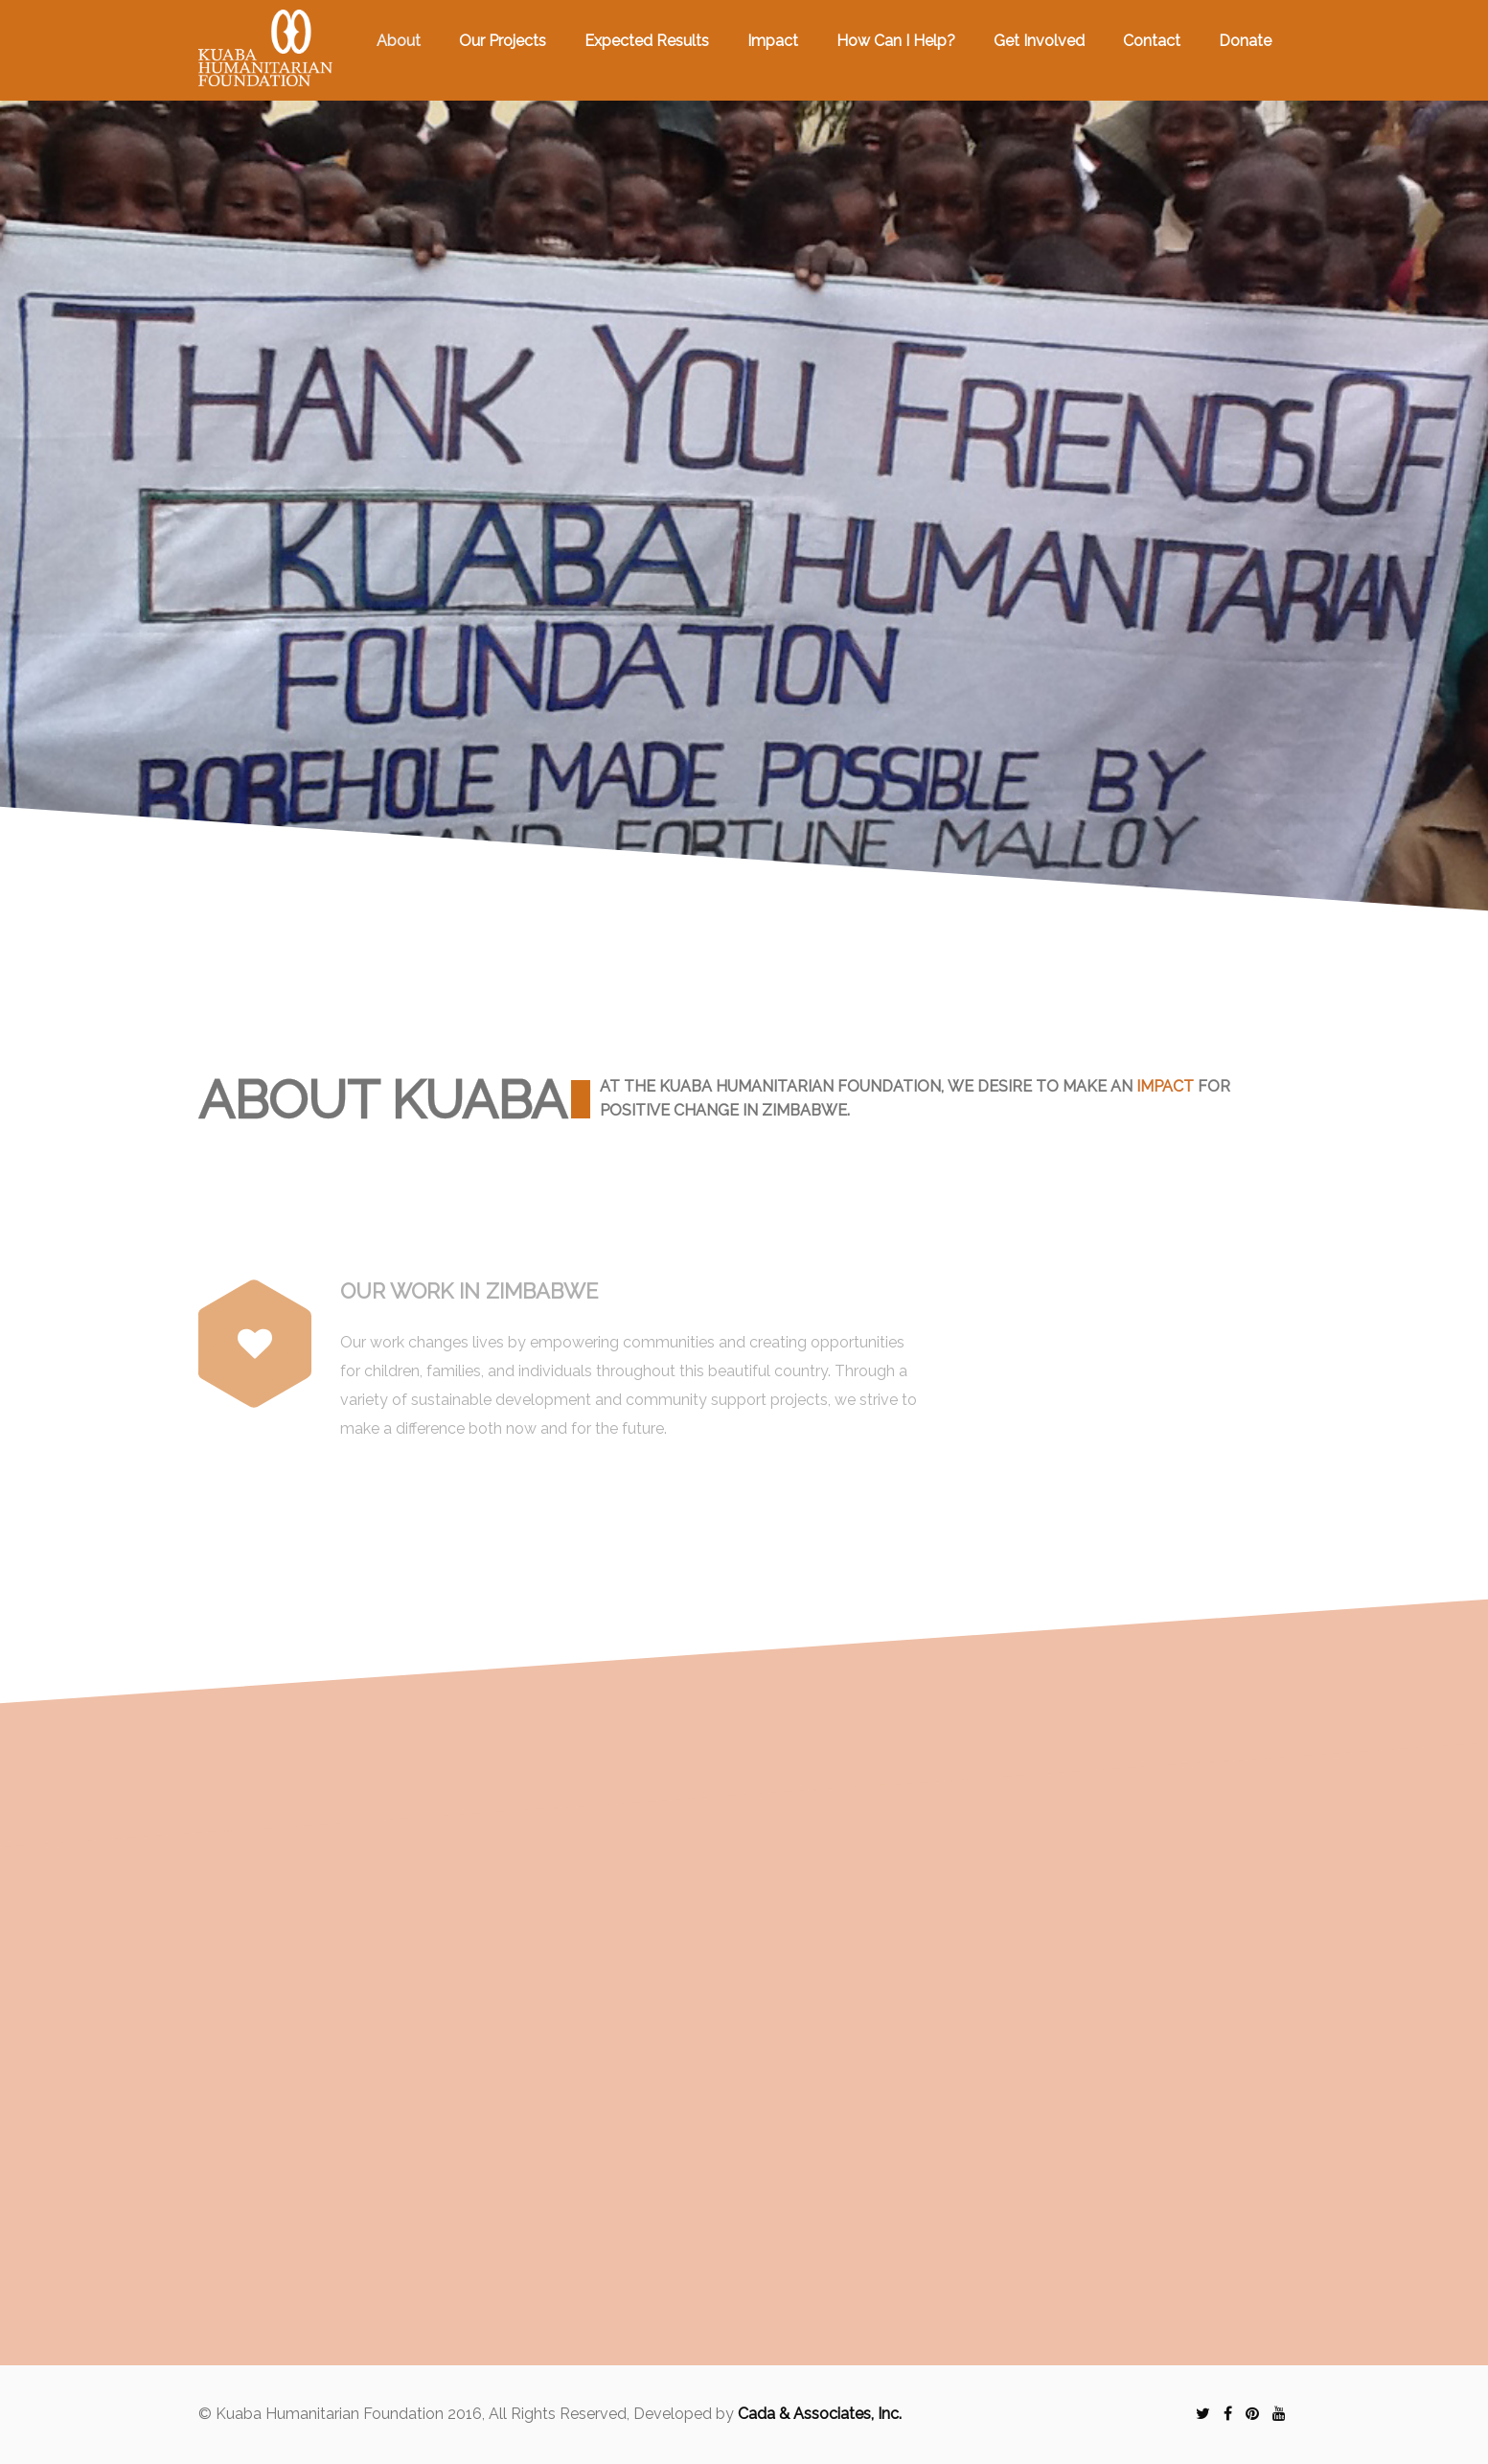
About (399, 41)
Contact (1151, 41)
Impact (772, 41)
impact (1165, 1086)
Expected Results (646, 41)
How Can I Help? (895, 41)
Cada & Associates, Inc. (820, 2414)
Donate (1245, 41)
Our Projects (502, 41)
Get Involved (1039, 41)
